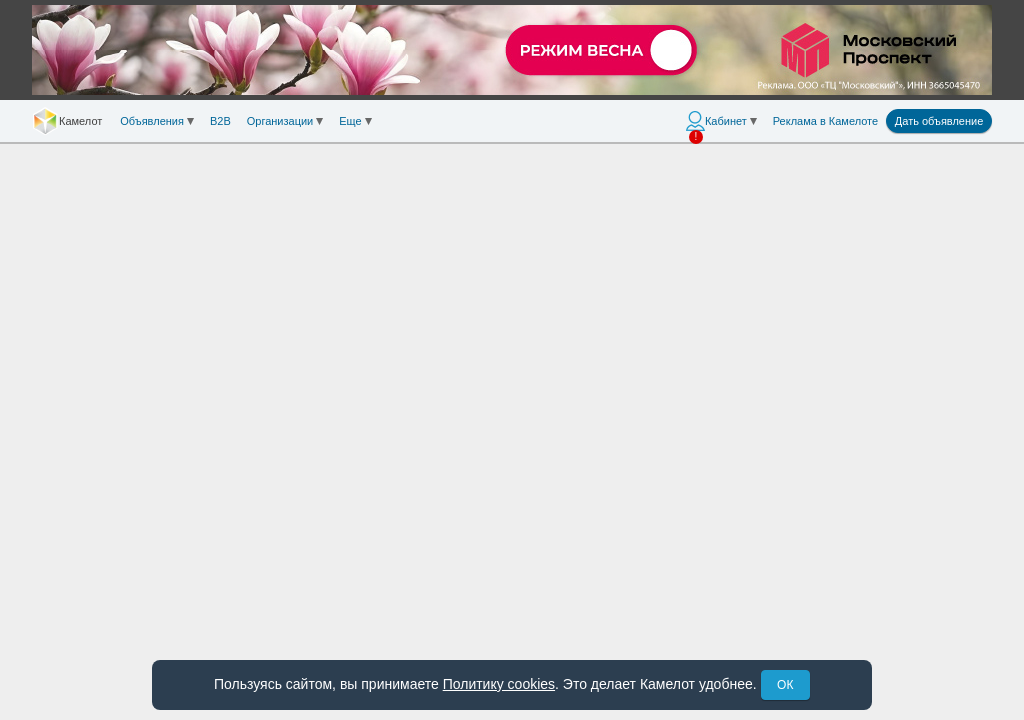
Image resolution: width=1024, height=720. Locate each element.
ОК (785, 685)
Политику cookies (499, 684)
